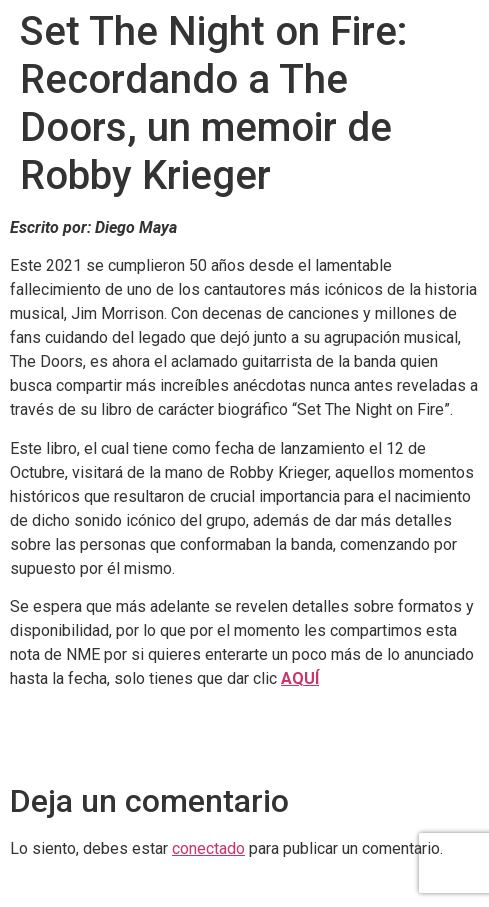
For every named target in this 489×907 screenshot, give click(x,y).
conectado (208, 848)
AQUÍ (300, 678)
